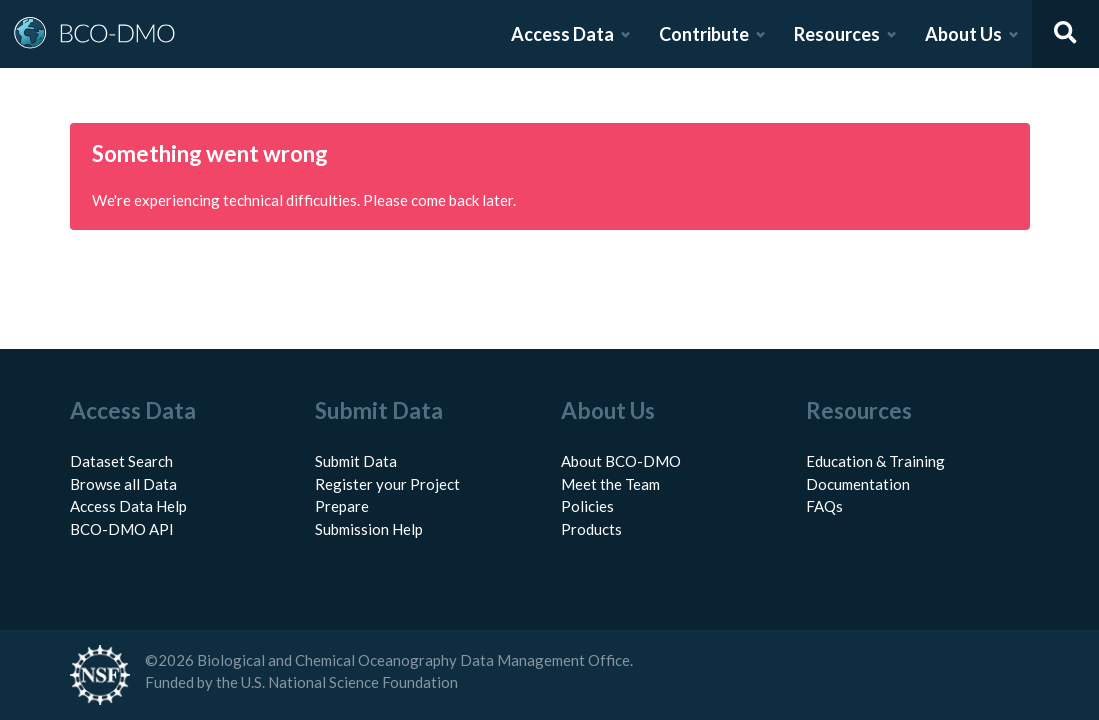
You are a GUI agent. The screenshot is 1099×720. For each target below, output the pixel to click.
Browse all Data (123, 484)
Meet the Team (610, 484)
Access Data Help (128, 506)
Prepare (342, 506)
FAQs (824, 506)
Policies (587, 506)
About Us (963, 34)
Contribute (704, 34)
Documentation (858, 484)
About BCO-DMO (621, 461)
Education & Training (875, 461)
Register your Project (387, 484)
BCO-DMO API (122, 529)
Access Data (562, 34)
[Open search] (1066, 34)
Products (591, 529)
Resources (837, 34)
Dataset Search (121, 461)
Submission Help (369, 529)
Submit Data (356, 461)
